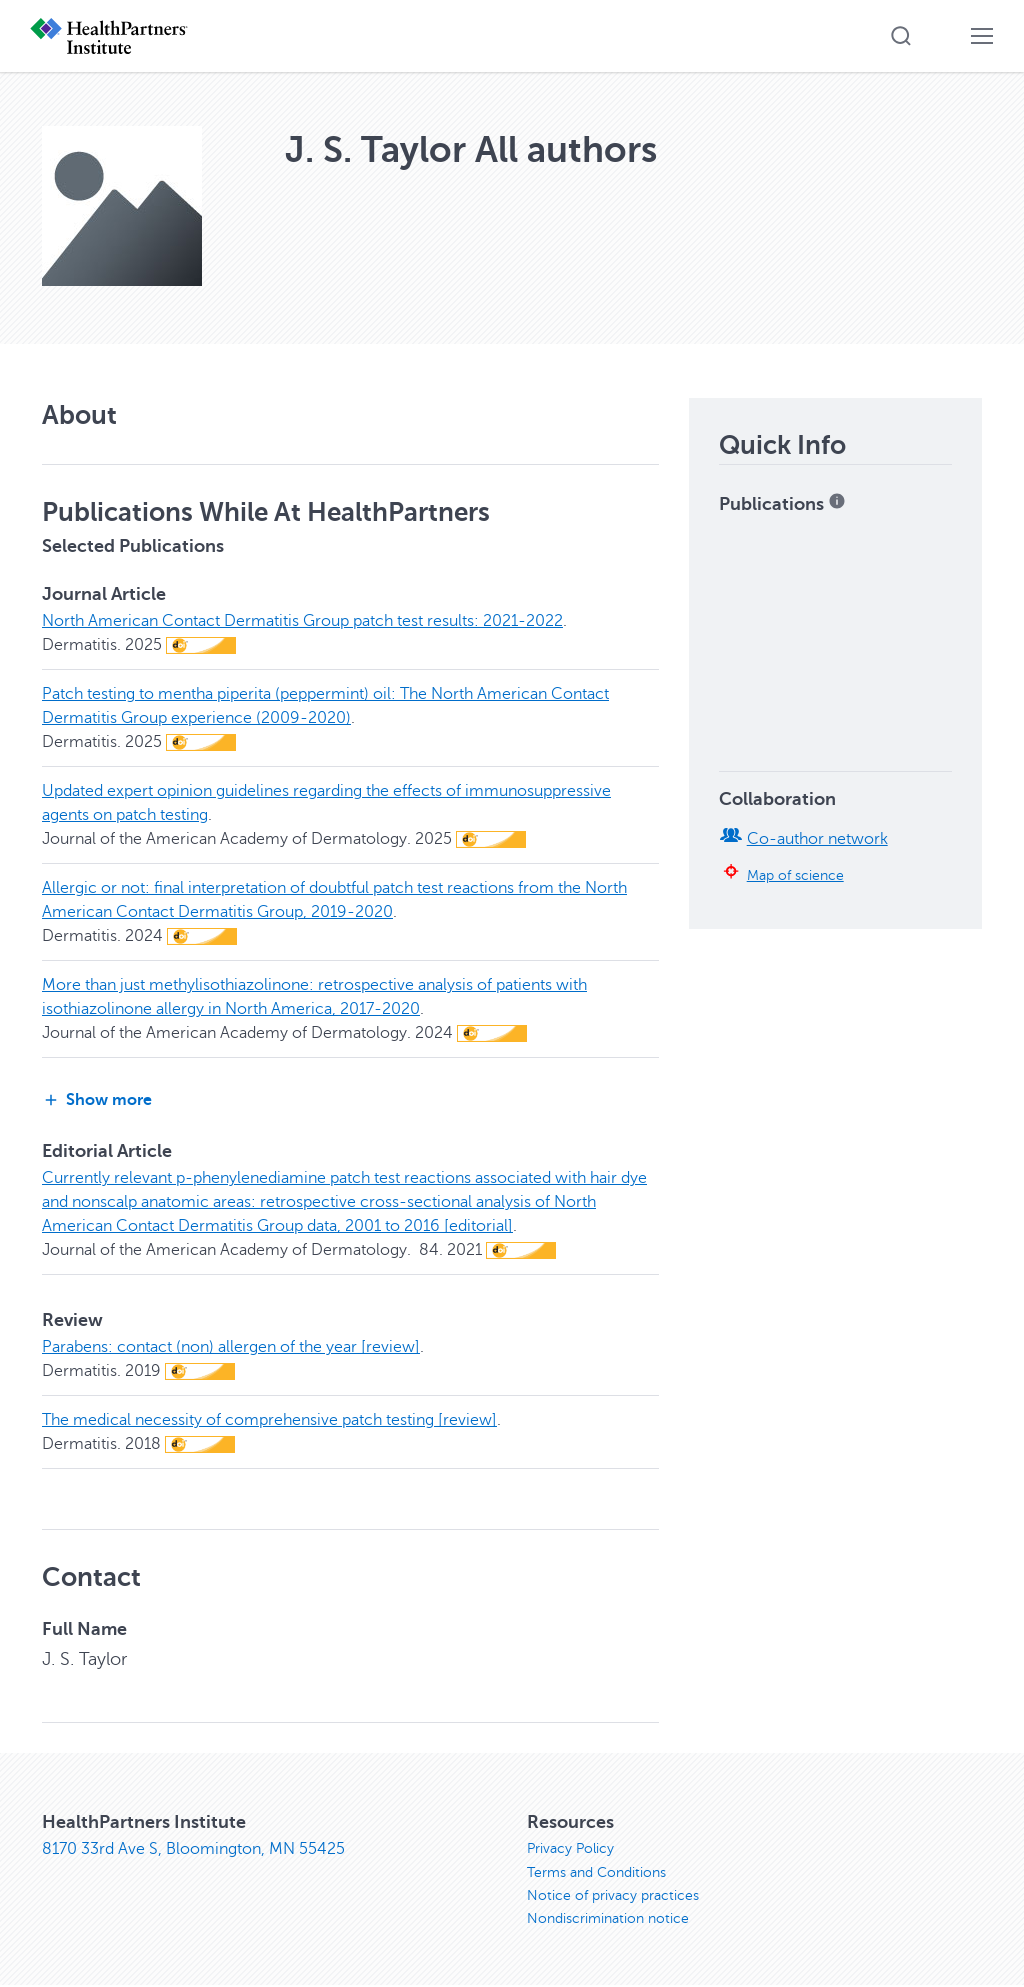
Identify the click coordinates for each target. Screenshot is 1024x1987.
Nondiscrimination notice (608, 1920)
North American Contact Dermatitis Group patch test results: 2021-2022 (302, 621)
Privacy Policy (570, 1848)
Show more (97, 1100)
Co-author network (817, 839)
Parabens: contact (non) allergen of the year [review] (231, 1347)
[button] (901, 36)
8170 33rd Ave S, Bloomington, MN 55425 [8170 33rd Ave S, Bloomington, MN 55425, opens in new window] (193, 1849)
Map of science (795, 875)
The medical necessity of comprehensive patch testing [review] (269, 1420)
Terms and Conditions (596, 1872)
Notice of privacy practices (613, 1896)
